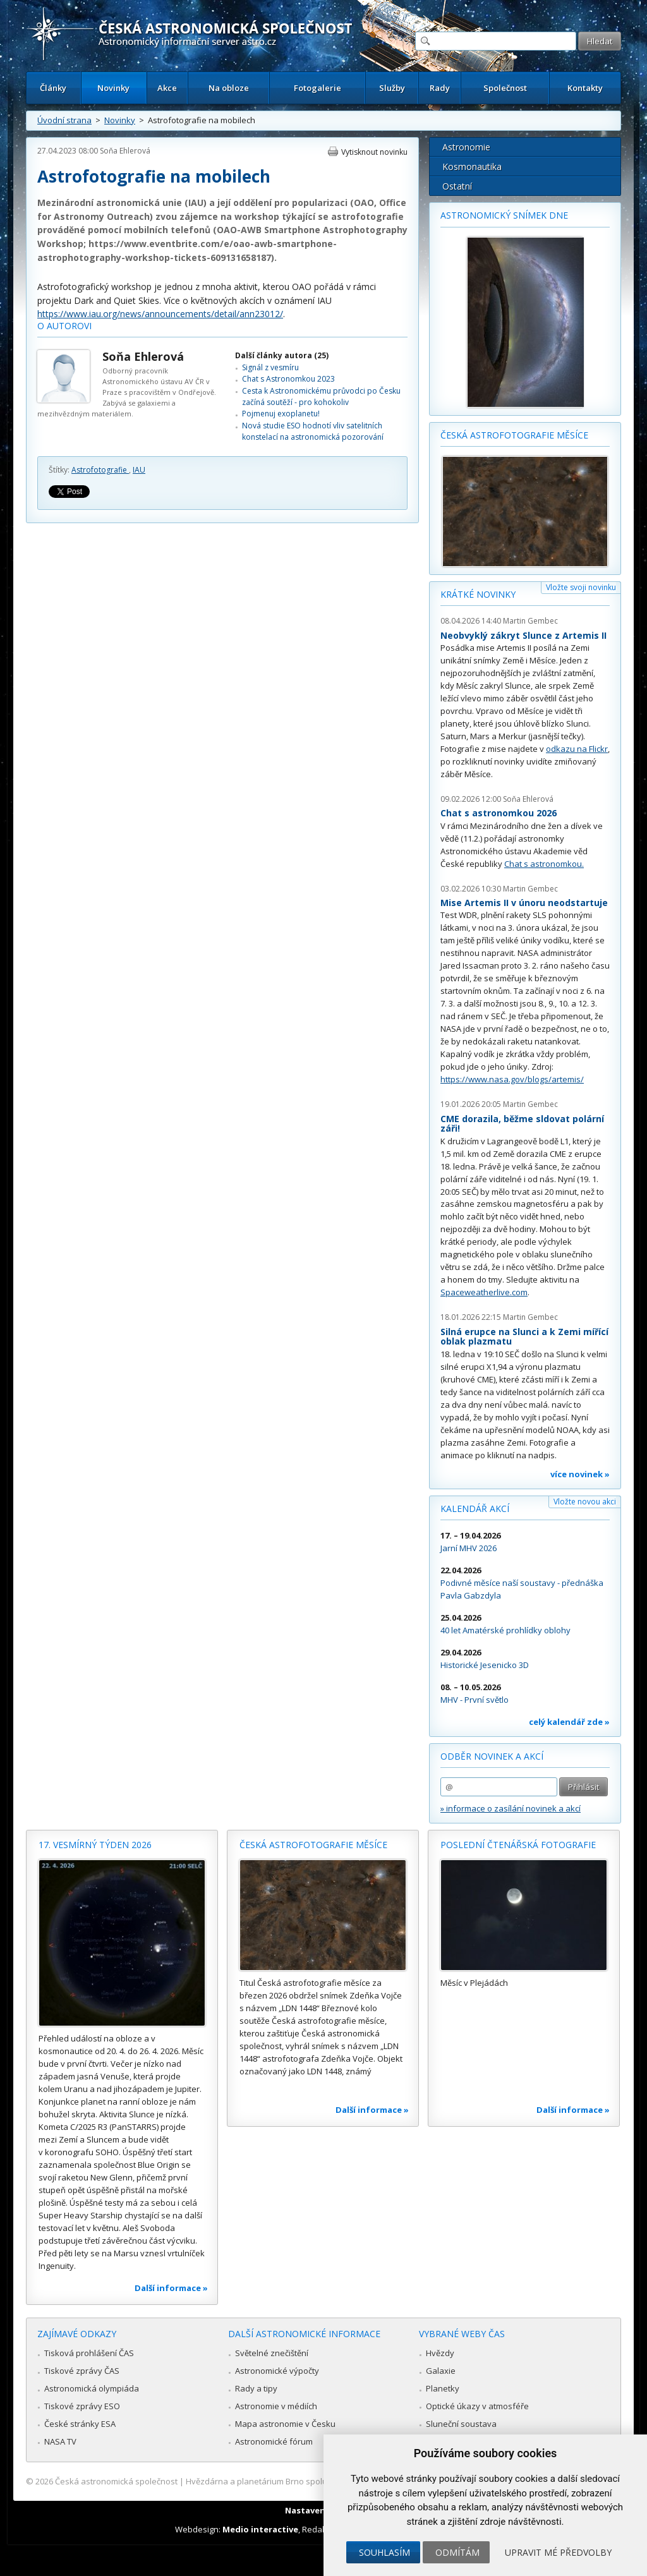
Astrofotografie (100, 469)
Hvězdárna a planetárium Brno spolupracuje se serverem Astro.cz (312, 2481)
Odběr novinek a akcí (491, 1756)
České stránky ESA (80, 2423)
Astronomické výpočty (277, 2370)
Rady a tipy (256, 2388)
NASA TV (60, 2441)
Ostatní (457, 186)
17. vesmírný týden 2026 (95, 1845)
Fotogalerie (317, 88)
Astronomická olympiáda (91, 2388)
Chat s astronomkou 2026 (498, 813)
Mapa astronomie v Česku (285, 2423)
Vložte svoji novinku (581, 587)
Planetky (442, 2388)
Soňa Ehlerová (125, 150)
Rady (440, 88)
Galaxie (441, 2370)
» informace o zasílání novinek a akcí (510, 1808)
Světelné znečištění (271, 2353)
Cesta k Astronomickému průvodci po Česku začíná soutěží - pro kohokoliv (321, 396)
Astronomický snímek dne (504, 215)
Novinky (113, 88)
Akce (167, 88)
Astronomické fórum (274, 2441)
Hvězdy (440, 2353)
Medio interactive (260, 2529)
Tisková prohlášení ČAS (89, 2353)
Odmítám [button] (457, 2552)
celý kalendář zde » (569, 1721)
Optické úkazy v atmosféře (477, 2406)
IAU (139, 469)
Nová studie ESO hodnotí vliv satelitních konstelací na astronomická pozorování (313, 431)
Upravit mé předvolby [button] (558, 2552)
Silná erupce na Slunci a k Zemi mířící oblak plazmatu (524, 1337)
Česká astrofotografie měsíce (514, 435)
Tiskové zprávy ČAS (81, 2370)
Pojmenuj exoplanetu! (281, 413)
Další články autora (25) (282, 355)
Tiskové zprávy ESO (82, 2406)
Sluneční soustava (461, 2423)
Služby (392, 88)
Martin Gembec (530, 620)
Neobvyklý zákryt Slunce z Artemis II (523, 635)
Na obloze (229, 88)
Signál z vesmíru (270, 367)
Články (53, 88)
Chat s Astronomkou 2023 (288, 378)
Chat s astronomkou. (544, 863)
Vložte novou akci (584, 1501)
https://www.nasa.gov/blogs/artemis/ (512, 1079)
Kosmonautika (472, 166)
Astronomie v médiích (276, 2406)
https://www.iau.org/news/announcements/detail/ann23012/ (160, 314)
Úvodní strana (64, 120)
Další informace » (171, 2288)
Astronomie (466, 147)
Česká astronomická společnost (116, 2481)
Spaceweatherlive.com (484, 1292)
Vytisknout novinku (374, 152)
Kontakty (585, 88)
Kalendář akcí (474, 1509)
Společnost (505, 88)
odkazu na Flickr (577, 748)
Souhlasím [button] (384, 2552)
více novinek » (580, 1474)
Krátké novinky (478, 594)
